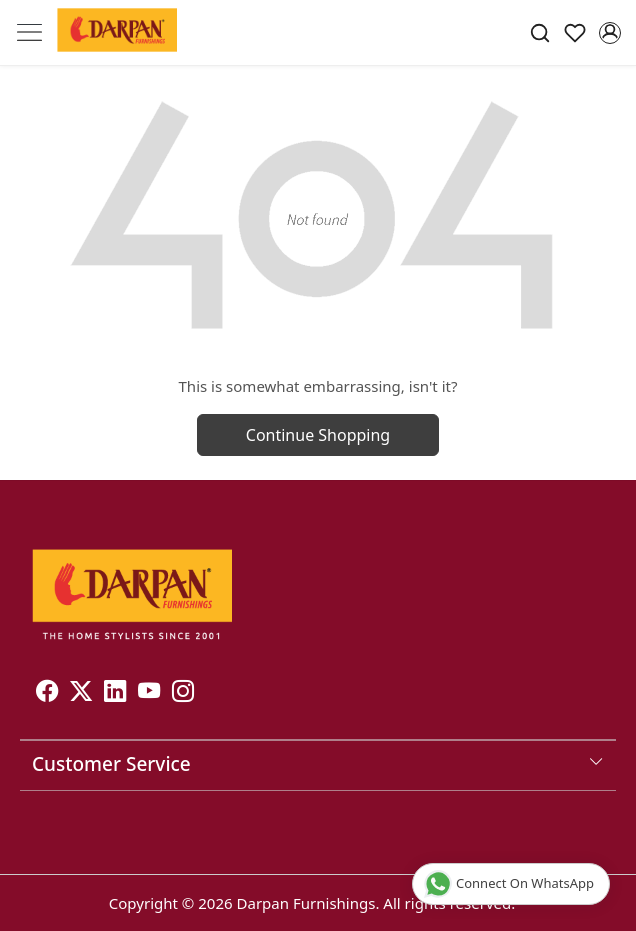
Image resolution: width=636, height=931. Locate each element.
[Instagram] (183, 694)
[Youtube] (149, 694)
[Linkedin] (115, 694)
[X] (81, 694)
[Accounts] (609, 33)
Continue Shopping (318, 435)
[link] (540, 33)
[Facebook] (47, 694)
